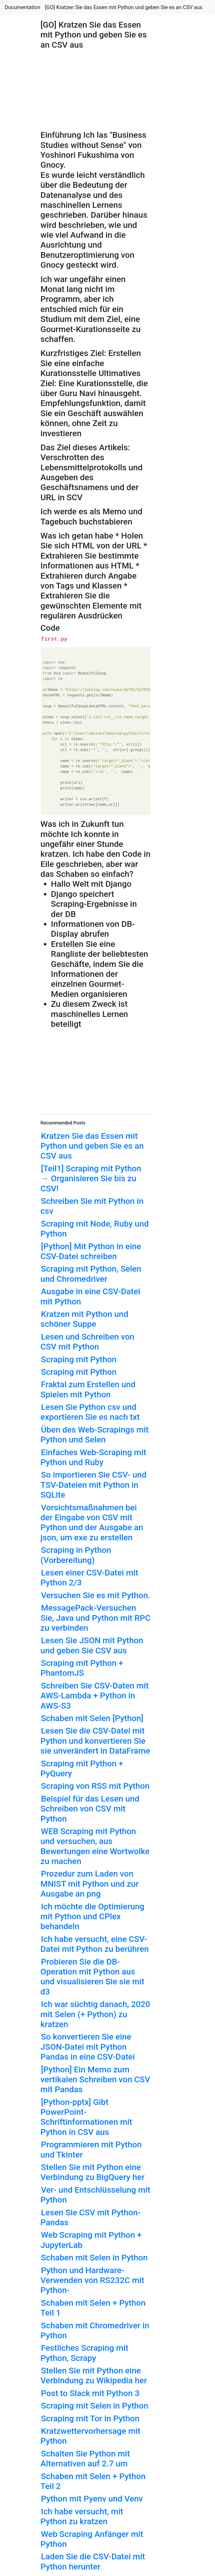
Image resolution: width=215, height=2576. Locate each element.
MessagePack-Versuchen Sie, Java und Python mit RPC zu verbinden (95, 1618)
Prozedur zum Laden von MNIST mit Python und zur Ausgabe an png (89, 1884)
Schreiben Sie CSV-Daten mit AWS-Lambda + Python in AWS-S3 (94, 1696)
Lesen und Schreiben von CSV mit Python (87, 1342)
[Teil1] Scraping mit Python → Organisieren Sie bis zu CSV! (90, 1178)
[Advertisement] (174, 593)
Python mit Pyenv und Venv (92, 2499)
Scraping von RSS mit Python (95, 1786)
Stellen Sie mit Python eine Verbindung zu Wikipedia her (93, 2375)
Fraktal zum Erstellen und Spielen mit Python (87, 1389)
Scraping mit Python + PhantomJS (81, 1668)
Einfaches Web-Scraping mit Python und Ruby (93, 1457)
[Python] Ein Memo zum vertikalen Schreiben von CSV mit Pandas (95, 2079)
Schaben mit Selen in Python (94, 2257)
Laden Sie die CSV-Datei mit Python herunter (92, 2561)
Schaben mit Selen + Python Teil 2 (93, 2481)
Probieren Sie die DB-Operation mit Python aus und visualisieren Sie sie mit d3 (92, 1977)
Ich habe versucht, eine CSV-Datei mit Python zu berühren (94, 1944)
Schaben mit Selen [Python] (92, 1718)
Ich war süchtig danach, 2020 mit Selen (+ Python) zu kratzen (95, 2014)
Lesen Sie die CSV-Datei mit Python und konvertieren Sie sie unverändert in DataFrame (95, 1741)
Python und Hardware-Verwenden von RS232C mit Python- (92, 2280)
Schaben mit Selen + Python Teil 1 (93, 2308)
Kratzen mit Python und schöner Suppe (84, 1319)
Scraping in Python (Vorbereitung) (75, 1555)
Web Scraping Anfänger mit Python (91, 2539)
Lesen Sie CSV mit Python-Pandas (90, 2217)
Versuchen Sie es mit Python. (95, 1595)
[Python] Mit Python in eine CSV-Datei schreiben (90, 1251)
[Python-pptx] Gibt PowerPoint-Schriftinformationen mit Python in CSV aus (86, 2117)
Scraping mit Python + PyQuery (81, 1768)
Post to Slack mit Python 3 (90, 2393)
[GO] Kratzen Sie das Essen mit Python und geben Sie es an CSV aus (123, 7)
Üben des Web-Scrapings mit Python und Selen (94, 1435)
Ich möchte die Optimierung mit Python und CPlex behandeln (92, 1916)
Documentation (22, 7)
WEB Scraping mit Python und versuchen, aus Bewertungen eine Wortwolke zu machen (95, 1846)
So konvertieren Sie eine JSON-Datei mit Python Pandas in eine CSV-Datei (87, 2047)
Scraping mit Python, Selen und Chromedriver (90, 1274)
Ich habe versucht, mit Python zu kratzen (81, 2516)
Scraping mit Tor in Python (90, 2418)
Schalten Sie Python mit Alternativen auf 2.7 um (85, 2458)
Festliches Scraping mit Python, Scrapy (84, 2353)
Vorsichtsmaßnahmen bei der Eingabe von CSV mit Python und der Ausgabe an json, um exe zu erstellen (91, 1522)
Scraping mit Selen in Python (94, 2406)
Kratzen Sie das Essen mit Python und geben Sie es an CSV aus (92, 1146)
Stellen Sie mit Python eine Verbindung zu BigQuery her (92, 2172)
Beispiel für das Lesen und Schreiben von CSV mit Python (89, 1809)
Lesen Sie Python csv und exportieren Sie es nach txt (90, 1412)
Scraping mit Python (79, 1359)
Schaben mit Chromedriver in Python (94, 2330)
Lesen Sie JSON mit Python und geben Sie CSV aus (91, 1645)
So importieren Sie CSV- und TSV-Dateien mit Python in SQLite (93, 1485)
